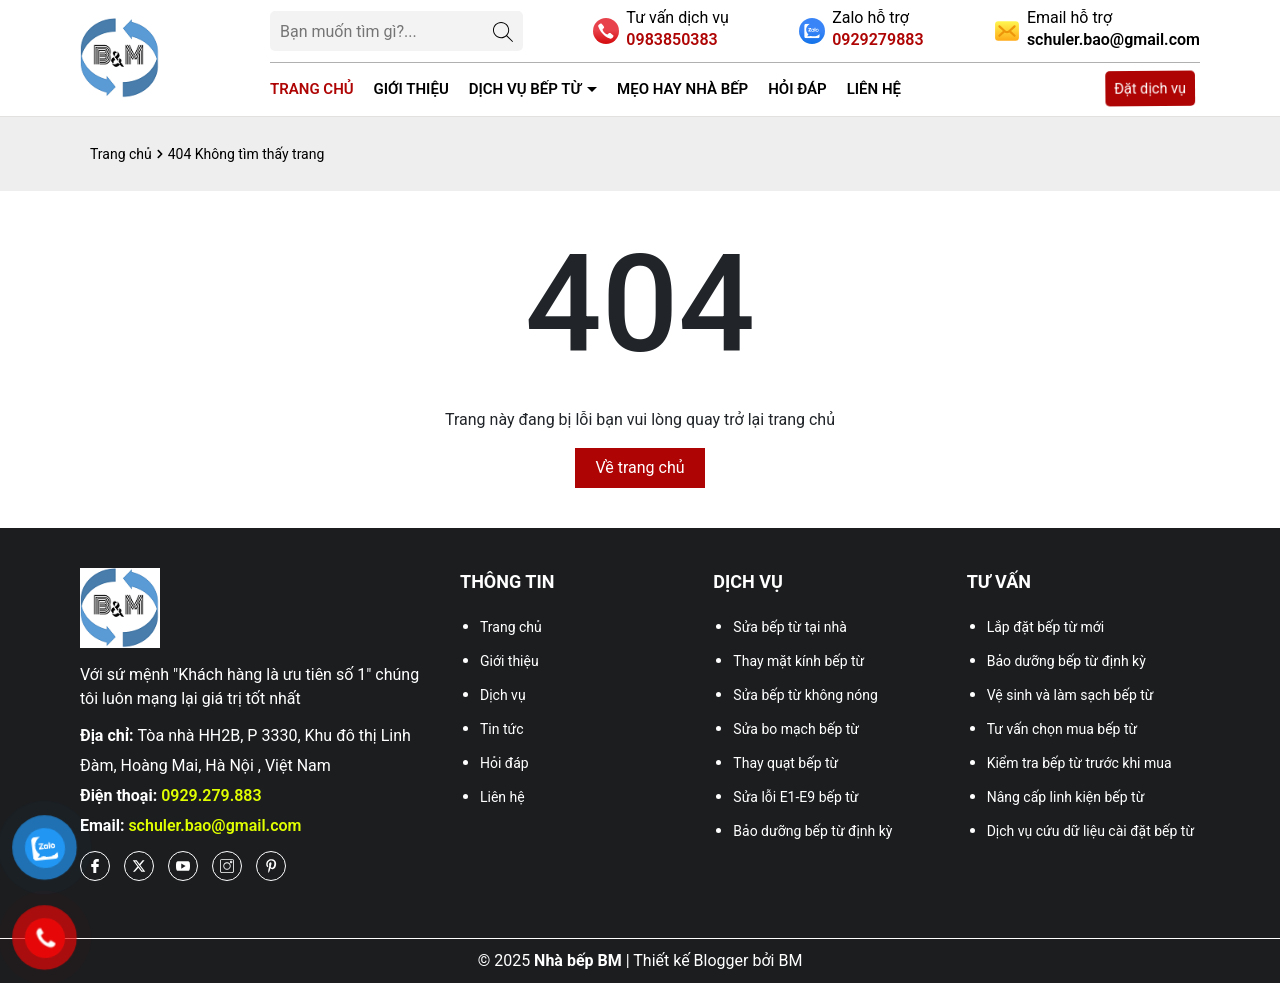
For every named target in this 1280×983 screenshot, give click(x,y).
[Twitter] (139, 866)
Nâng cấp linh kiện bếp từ (1066, 797)
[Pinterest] (271, 866)
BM (790, 960)
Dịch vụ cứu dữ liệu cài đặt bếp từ (1090, 831)
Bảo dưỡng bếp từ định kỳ (812, 831)
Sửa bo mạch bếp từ (796, 729)
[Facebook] (95, 866)
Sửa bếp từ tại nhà (790, 627)
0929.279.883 (211, 795)
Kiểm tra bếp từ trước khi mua (1079, 763)
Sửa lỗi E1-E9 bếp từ (795, 797)
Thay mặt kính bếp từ (798, 661)
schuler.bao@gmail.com (214, 825)
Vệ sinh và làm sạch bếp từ (1070, 695)
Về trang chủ (639, 467)
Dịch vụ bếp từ (525, 89)
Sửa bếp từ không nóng (805, 695)
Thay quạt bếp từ (785, 763)
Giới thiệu (411, 89)
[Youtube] (183, 866)
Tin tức (502, 729)
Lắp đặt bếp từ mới (1046, 627)
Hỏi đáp (797, 89)
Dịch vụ (503, 695)
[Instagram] (227, 866)
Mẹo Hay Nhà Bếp (682, 89)
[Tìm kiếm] (503, 31)
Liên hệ (874, 89)
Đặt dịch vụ (1150, 89)
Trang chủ (312, 89)
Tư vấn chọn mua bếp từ (1062, 729)
